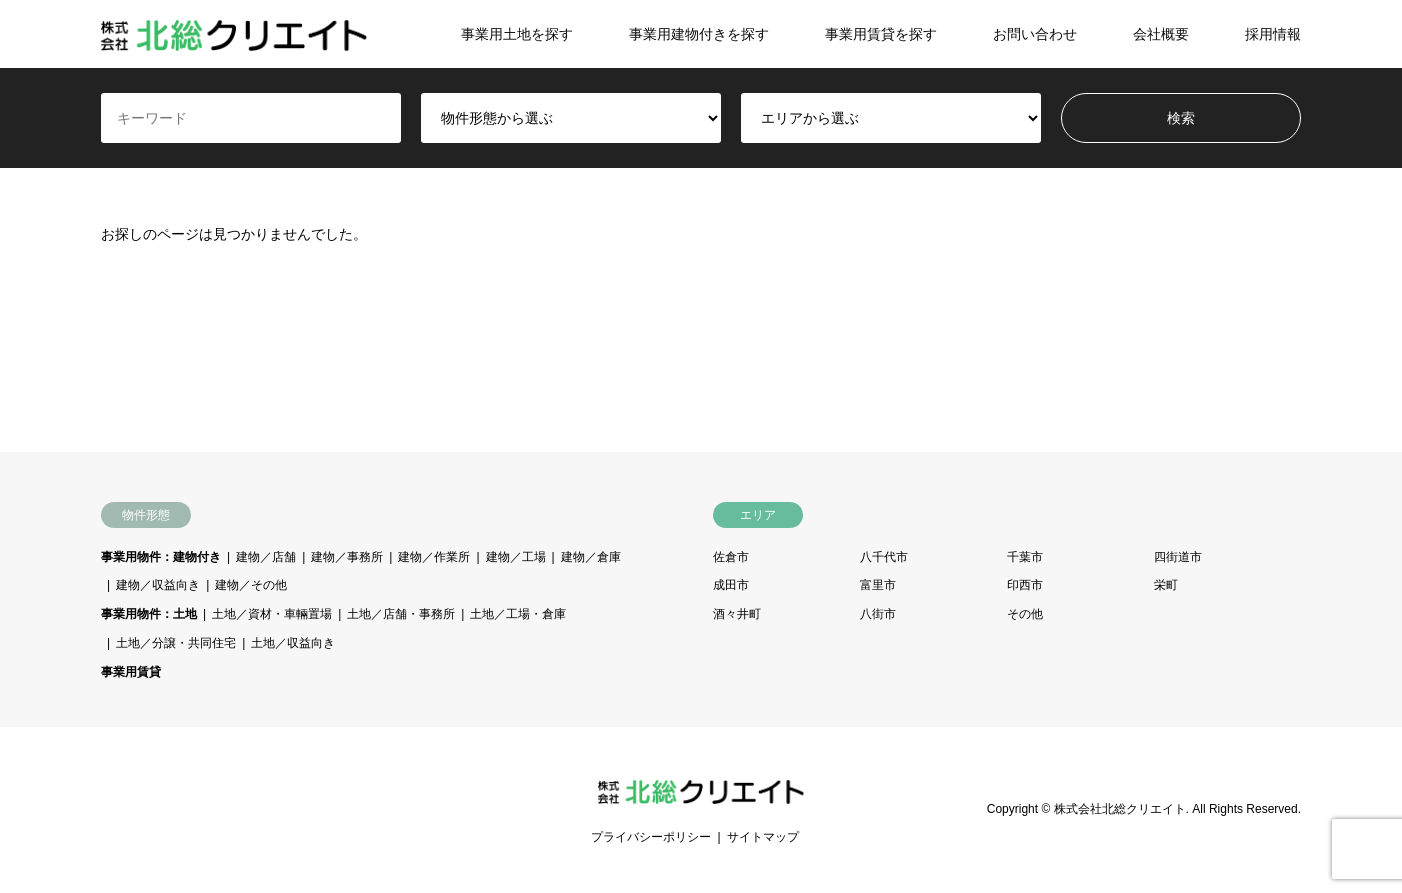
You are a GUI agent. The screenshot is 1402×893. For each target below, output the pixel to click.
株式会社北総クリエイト (1120, 809)
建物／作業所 (434, 557)
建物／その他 (251, 585)
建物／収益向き (158, 585)
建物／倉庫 (591, 557)
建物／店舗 (266, 557)
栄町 (1166, 585)
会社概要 (1161, 34)
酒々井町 (737, 614)
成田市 (731, 585)
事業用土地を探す (517, 34)
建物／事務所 (347, 557)
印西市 (1025, 585)
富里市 (878, 585)
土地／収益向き (293, 643)
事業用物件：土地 (149, 614)
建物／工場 (516, 557)
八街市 (878, 614)
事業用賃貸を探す (881, 34)
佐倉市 (731, 557)
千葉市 (1025, 557)
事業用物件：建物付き (161, 557)
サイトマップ (763, 837)
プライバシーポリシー (651, 837)
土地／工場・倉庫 (518, 614)
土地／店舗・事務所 (401, 614)
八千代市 (884, 557)
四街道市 (1178, 557)
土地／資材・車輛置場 (272, 614)
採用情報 (1273, 34)
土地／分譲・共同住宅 (176, 643)
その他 (1025, 614)
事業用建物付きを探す (699, 34)
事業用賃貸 (131, 672)
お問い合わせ (1035, 34)
